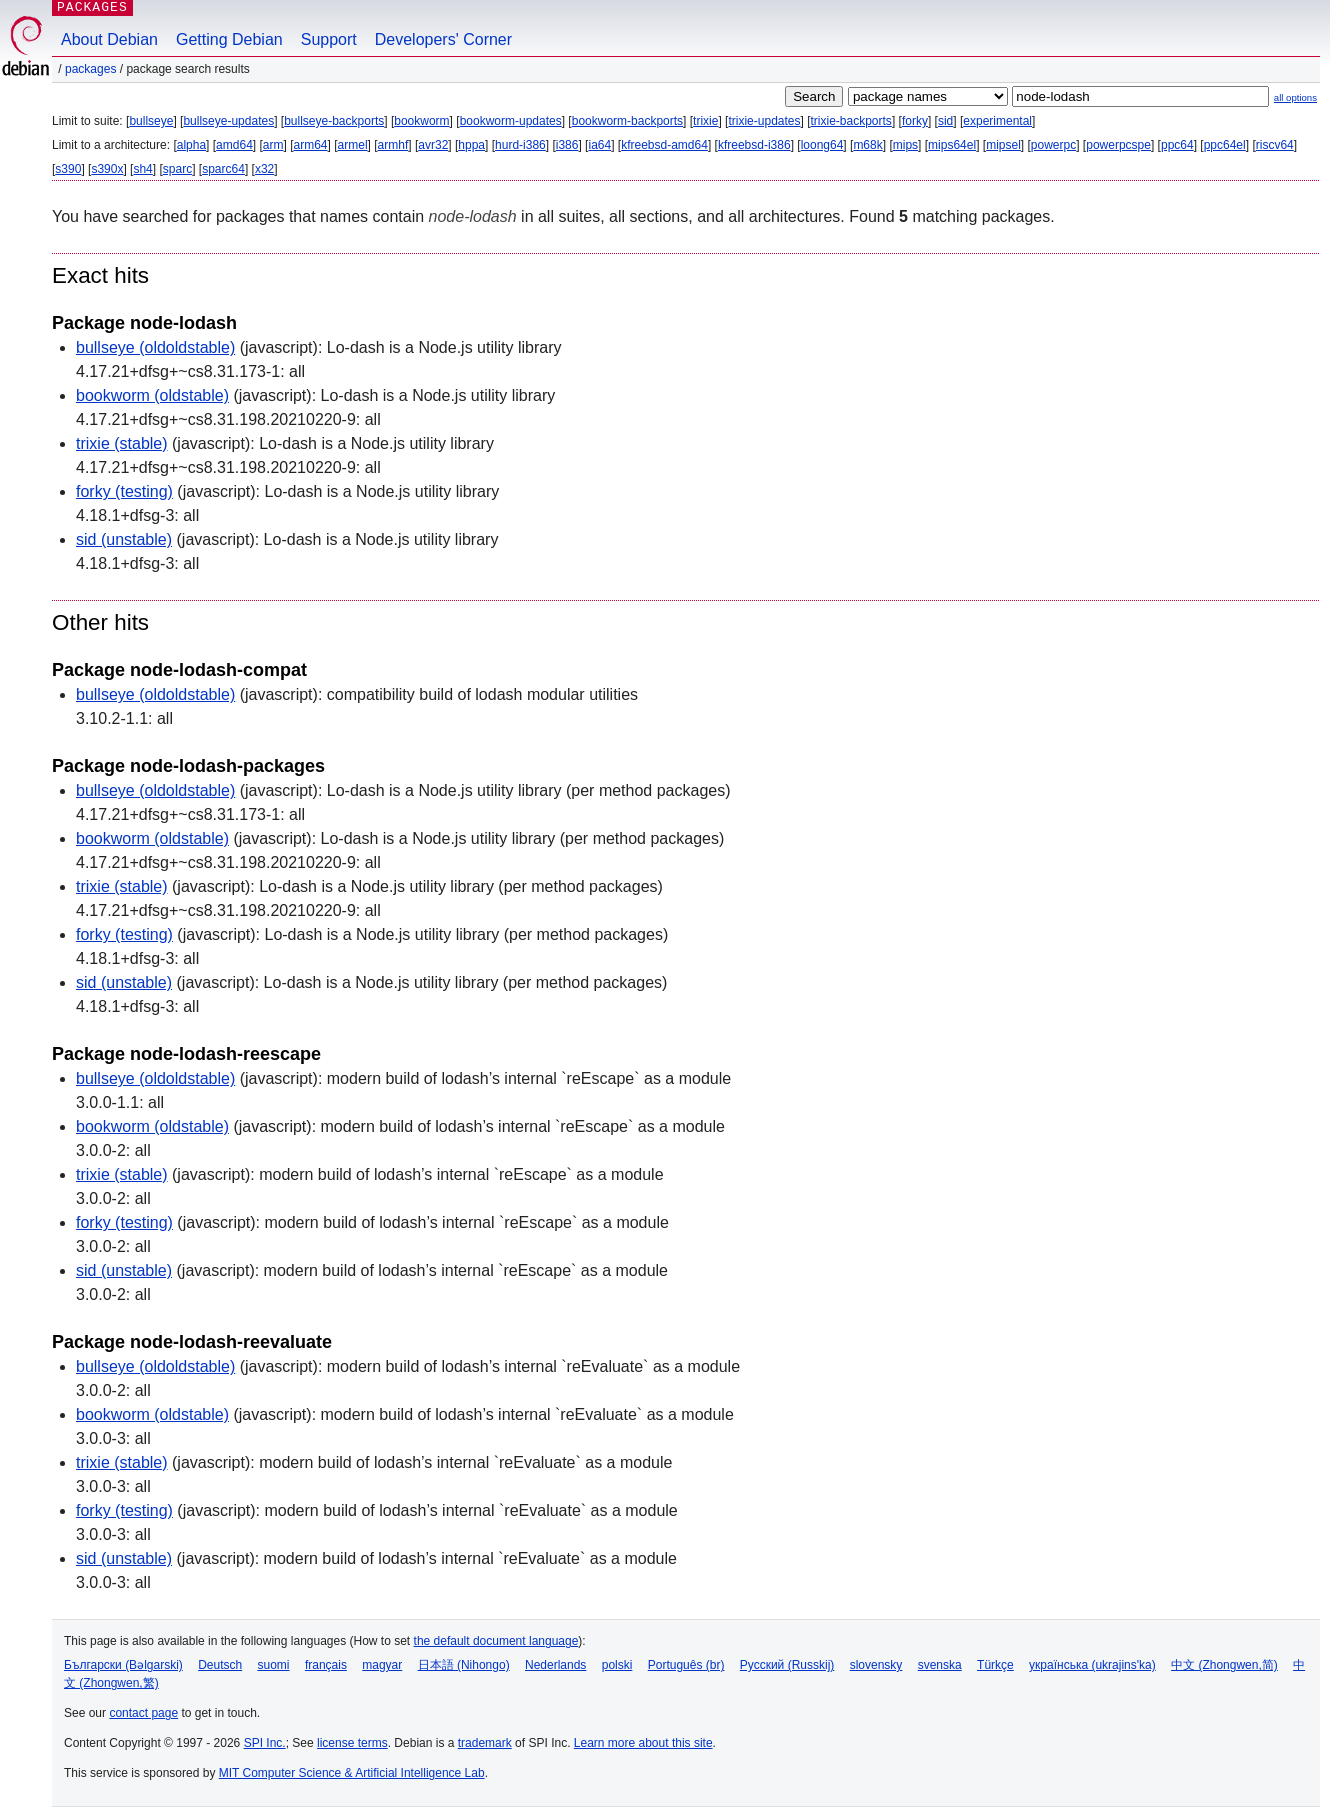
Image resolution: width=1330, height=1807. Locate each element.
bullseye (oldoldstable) (155, 347)
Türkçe (995, 1665)
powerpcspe (1118, 145)
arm (273, 145)
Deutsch (220, 1665)
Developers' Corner (443, 39)
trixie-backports (851, 121)
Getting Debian (229, 39)
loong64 (822, 145)
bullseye (151, 121)
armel (353, 145)
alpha (191, 145)
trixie (705, 121)
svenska (940, 1665)
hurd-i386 (520, 145)
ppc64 (1177, 145)
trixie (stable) (122, 443)
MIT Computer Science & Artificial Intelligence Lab (352, 1773)
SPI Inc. (265, 1743)
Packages (90, 69)
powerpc (1053, 145)
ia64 (599, 145)
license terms (352, 1743)
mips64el (952, 145)
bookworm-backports (627, 121)
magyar (382, 1665)
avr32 (433, 145)
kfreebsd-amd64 (664, 145)
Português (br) (686, 1665)
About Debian (109, 39)
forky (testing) (124, 491)
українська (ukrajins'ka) (1092, 1665)
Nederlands (555, 1665)
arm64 (311, 145)
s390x (107, 169)
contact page (143, 1713)
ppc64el (1225, 145)
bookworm (421, 121)
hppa (471, 145)
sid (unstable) (124, 539)
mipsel (1003, 145)
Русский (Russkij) (787, 1665)
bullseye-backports (334, 121)
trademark (485, 1743)
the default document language (496, 1641)
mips (905, 145)
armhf (393, 145)
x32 (264, 169)
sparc (177, 169)
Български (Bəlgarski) (123, 1665)
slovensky (876, 1665)
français (326, 1665)
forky (915, 121)
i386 (567, 145)
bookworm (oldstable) (152, 395)
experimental (997, 121)
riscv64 (1275, 145)
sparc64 (223, 169)
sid (945, 121)
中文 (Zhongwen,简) (1224, 1665)
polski (617, 1665)
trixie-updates (764, 121)
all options (1295, 97)
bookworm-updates (511, 121)
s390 (68, 169)
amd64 (234, 145)
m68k (867, 145)
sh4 (142, 169)
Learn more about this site (643, 1743)
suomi (274, 1665)
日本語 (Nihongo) (464, 1665)
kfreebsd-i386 (754, 145)
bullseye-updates (228, 121)
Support (329, 39)
